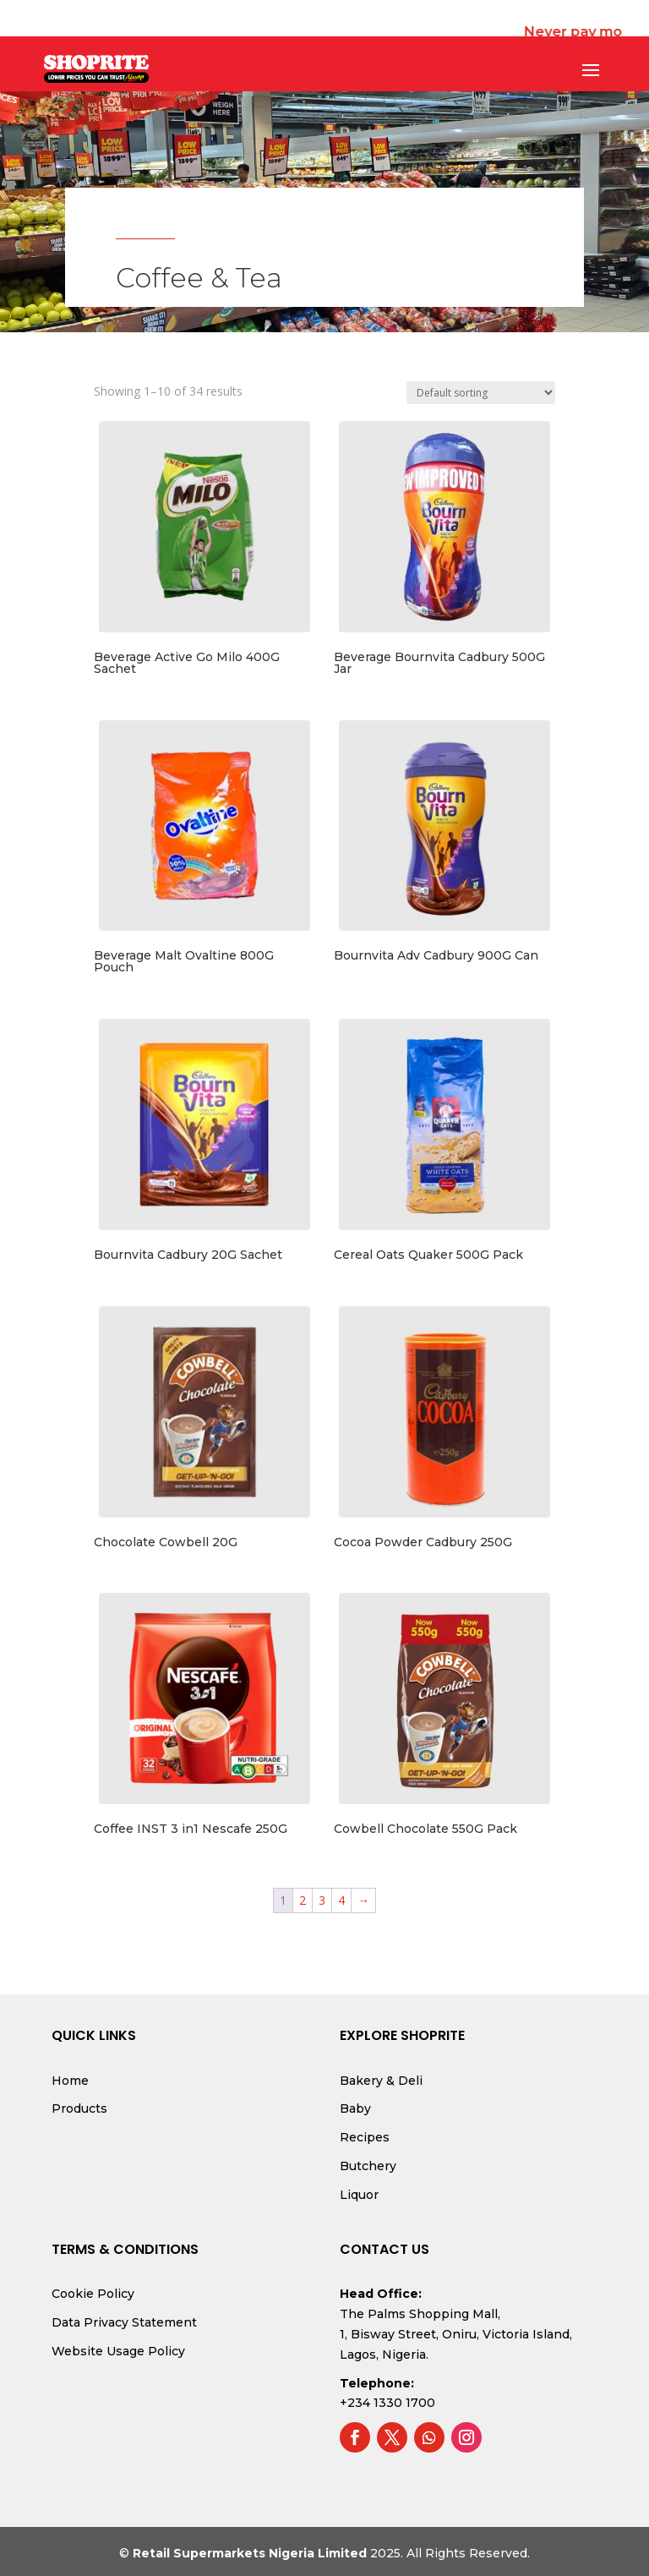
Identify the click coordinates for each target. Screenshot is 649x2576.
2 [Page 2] (302, 1900)
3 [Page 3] (322, 1900)
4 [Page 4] (341, 1900)
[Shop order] (480, 392)
